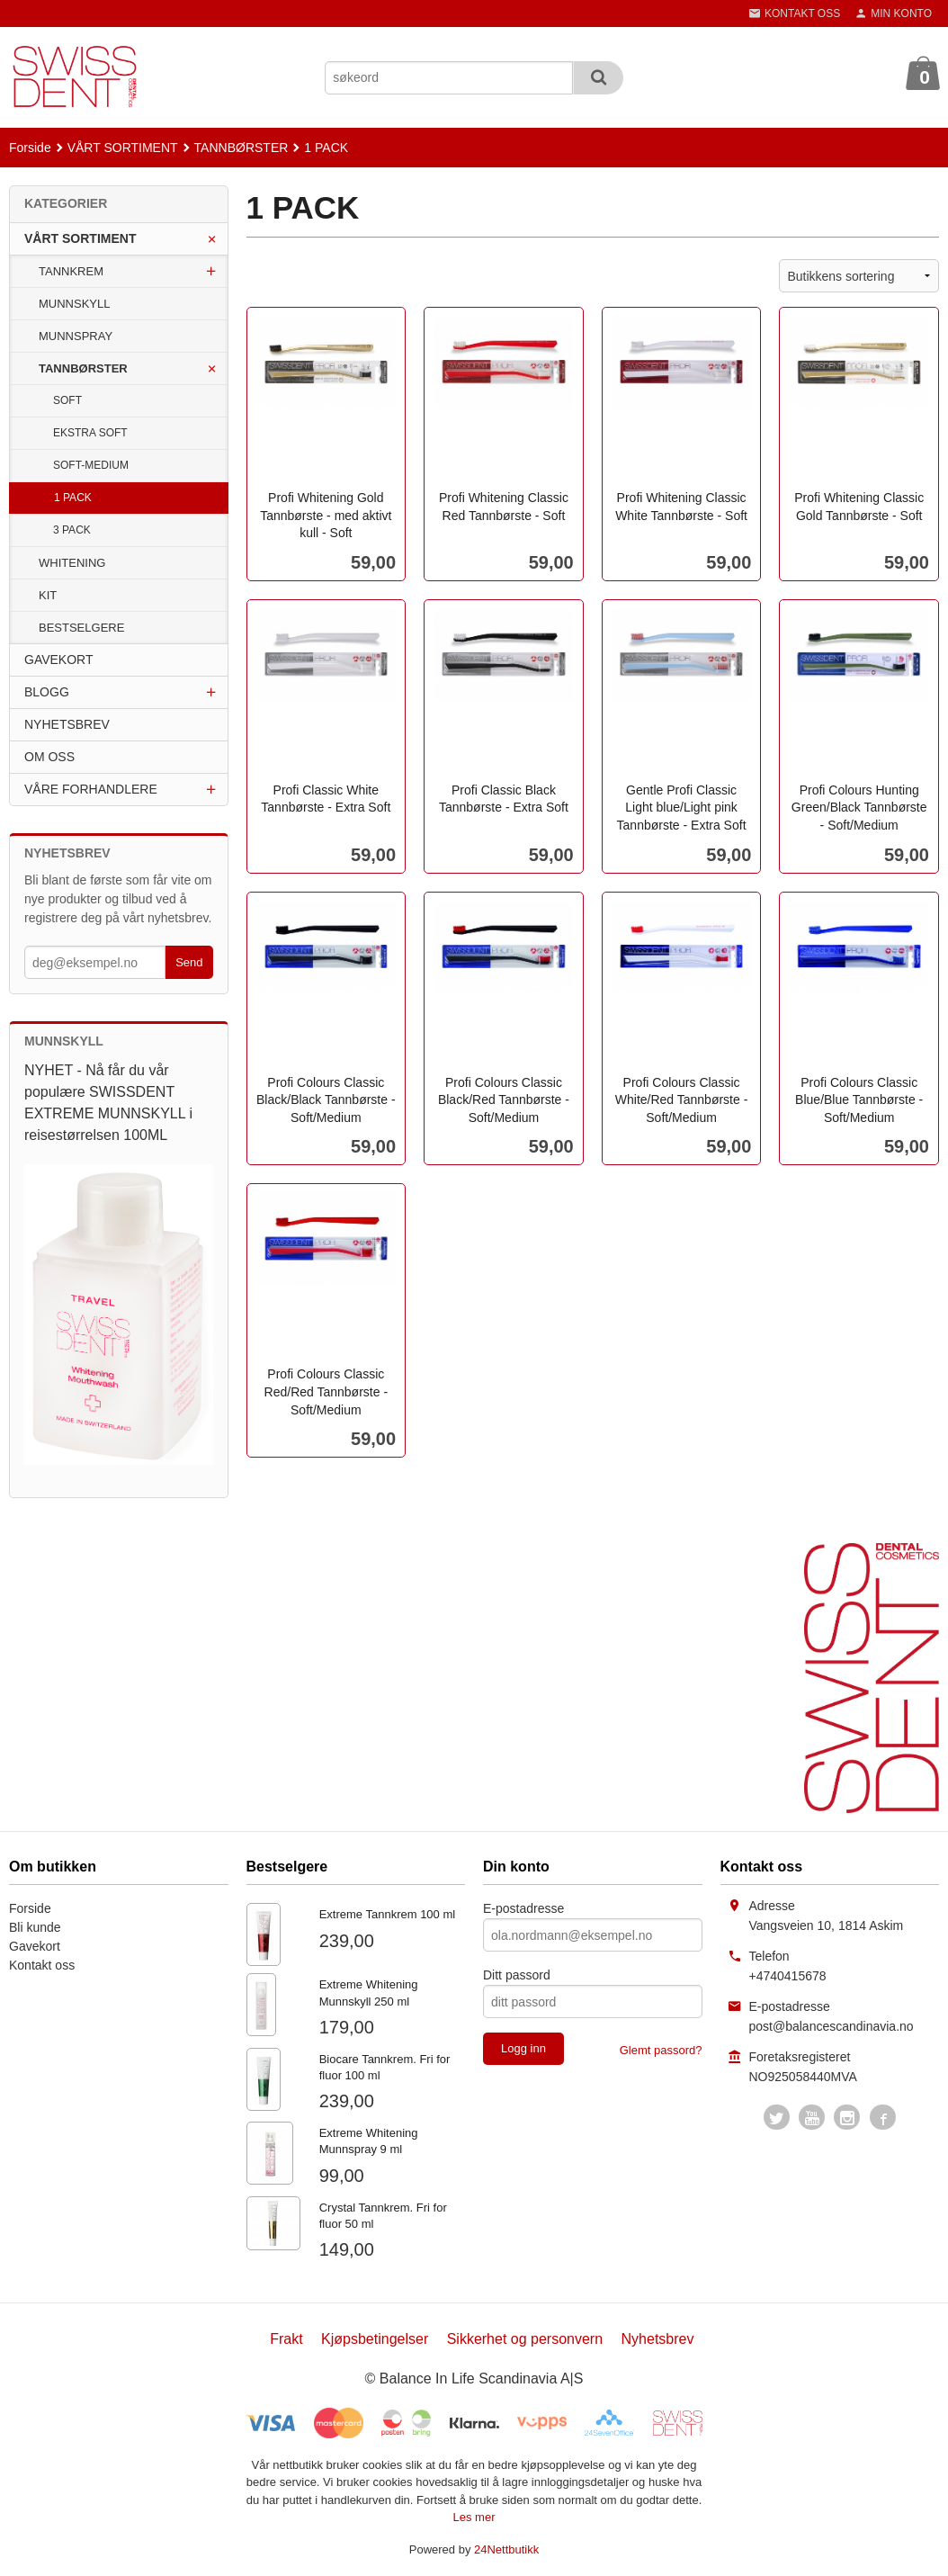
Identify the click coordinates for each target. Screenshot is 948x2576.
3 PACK (72, 530)
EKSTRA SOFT (90, 432)
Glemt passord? (661, 2050)
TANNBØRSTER (83, 368)
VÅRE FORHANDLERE (90, 789)
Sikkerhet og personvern (525, 2339)
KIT (48, 595)
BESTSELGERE (81, 627)
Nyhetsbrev (658, 2339)
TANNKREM (71, 271)
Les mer (474, 2517)
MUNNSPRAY (75, 336)
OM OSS (49, 756)
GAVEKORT (59, 659)
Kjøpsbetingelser (374, 2339)
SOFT (67, 400)
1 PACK (73, 497)
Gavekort (34, 1946)
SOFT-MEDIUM (91, 465)
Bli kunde (35, 1927)
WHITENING (72, 563)
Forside (30, 147)
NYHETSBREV (67, 724)
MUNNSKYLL (74, 303)
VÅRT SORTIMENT (80, 238)
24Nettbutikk (506, 2549)
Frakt (286, 2339)
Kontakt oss (42, 1965)
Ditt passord (516, 1975)
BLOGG (46, 692)
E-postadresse (523, 1908)
